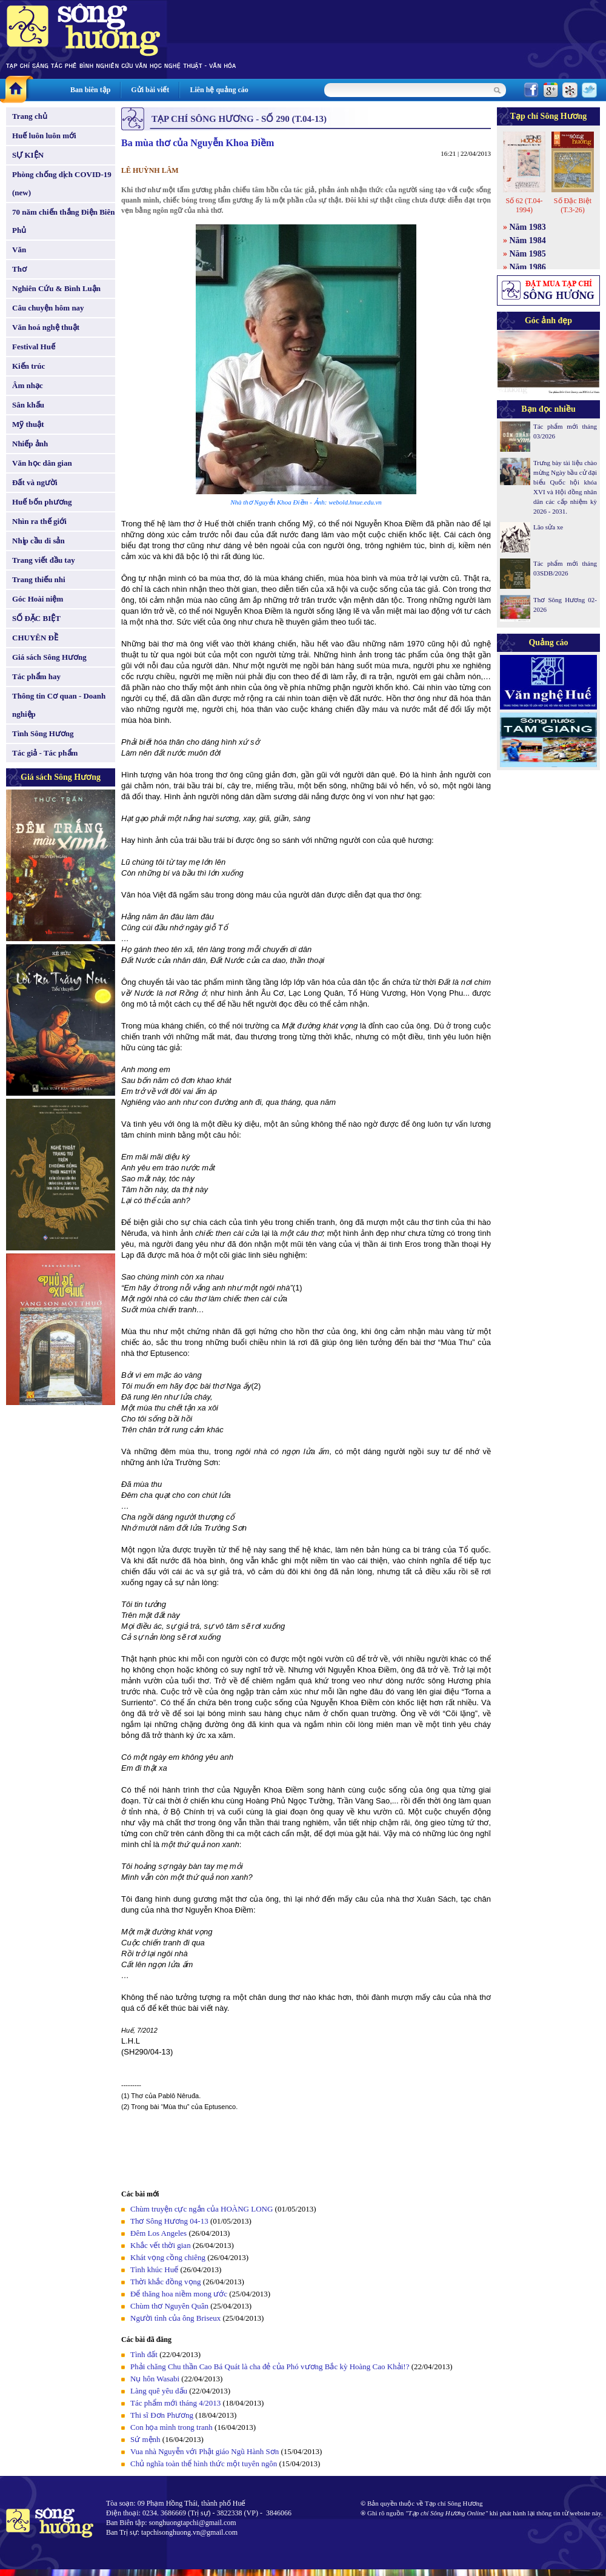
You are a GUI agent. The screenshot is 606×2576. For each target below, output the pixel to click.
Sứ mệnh (145, 2439)
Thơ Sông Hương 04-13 (169, 2220)
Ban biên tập (90, 90)
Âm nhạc (27, 385)
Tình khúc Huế (154, 2269)
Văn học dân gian (42, 463)
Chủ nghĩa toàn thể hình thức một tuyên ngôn (203, 2463)
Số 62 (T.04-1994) (523, 205)
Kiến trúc (28, 366)
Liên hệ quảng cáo (219, 90)
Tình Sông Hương (43, 733)
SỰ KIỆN (28, 154)
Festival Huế (33, 346)
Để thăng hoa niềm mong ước (178, 2293)
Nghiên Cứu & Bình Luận (56, 288)
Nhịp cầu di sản (38, 540)
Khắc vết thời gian (160, 2245)
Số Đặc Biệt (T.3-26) (572, 205)
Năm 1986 (528, 267)
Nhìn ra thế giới (39, 521)
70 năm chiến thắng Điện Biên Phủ (63, 221)
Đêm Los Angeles (158, 2233)
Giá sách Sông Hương (49, 657)
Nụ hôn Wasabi (154, 2378)
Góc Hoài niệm (37, 598)
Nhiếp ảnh (30, 443)
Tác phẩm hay (36, 676)
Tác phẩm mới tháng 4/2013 (175, 2402)
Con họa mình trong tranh (171, 2427)
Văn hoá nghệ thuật (45, 327)
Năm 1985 (528, 253)
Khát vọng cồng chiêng (167, 2257)
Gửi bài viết (150, 90)
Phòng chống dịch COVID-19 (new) (62, 183)
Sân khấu (28, 404)
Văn (19, 249)
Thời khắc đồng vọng (165, 2281)
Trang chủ (29, 116)
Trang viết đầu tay (43, 560)
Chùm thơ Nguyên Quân (169, 2305)
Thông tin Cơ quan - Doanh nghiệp (58, 705)
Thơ (19, 268)
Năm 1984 (528, 240)
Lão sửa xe (548, 527)
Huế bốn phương (42, 501)
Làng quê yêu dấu (158, 2390)
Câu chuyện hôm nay (48, 307)
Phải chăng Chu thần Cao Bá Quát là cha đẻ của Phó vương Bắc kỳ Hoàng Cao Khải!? (269, 2366)
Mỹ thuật (28, 424)
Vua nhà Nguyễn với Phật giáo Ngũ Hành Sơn (204, 2451)
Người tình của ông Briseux (175, 2318)
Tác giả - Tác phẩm (45, 752)
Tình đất (144, 2354)
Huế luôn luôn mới (44, 135)
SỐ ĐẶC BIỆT (36, 618)
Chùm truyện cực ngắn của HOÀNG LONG (201, 2208)
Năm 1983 (528, 227)
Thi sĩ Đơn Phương (161, 2415)
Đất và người (35, 482)
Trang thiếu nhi (38, 579)
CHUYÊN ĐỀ (35, 637)
